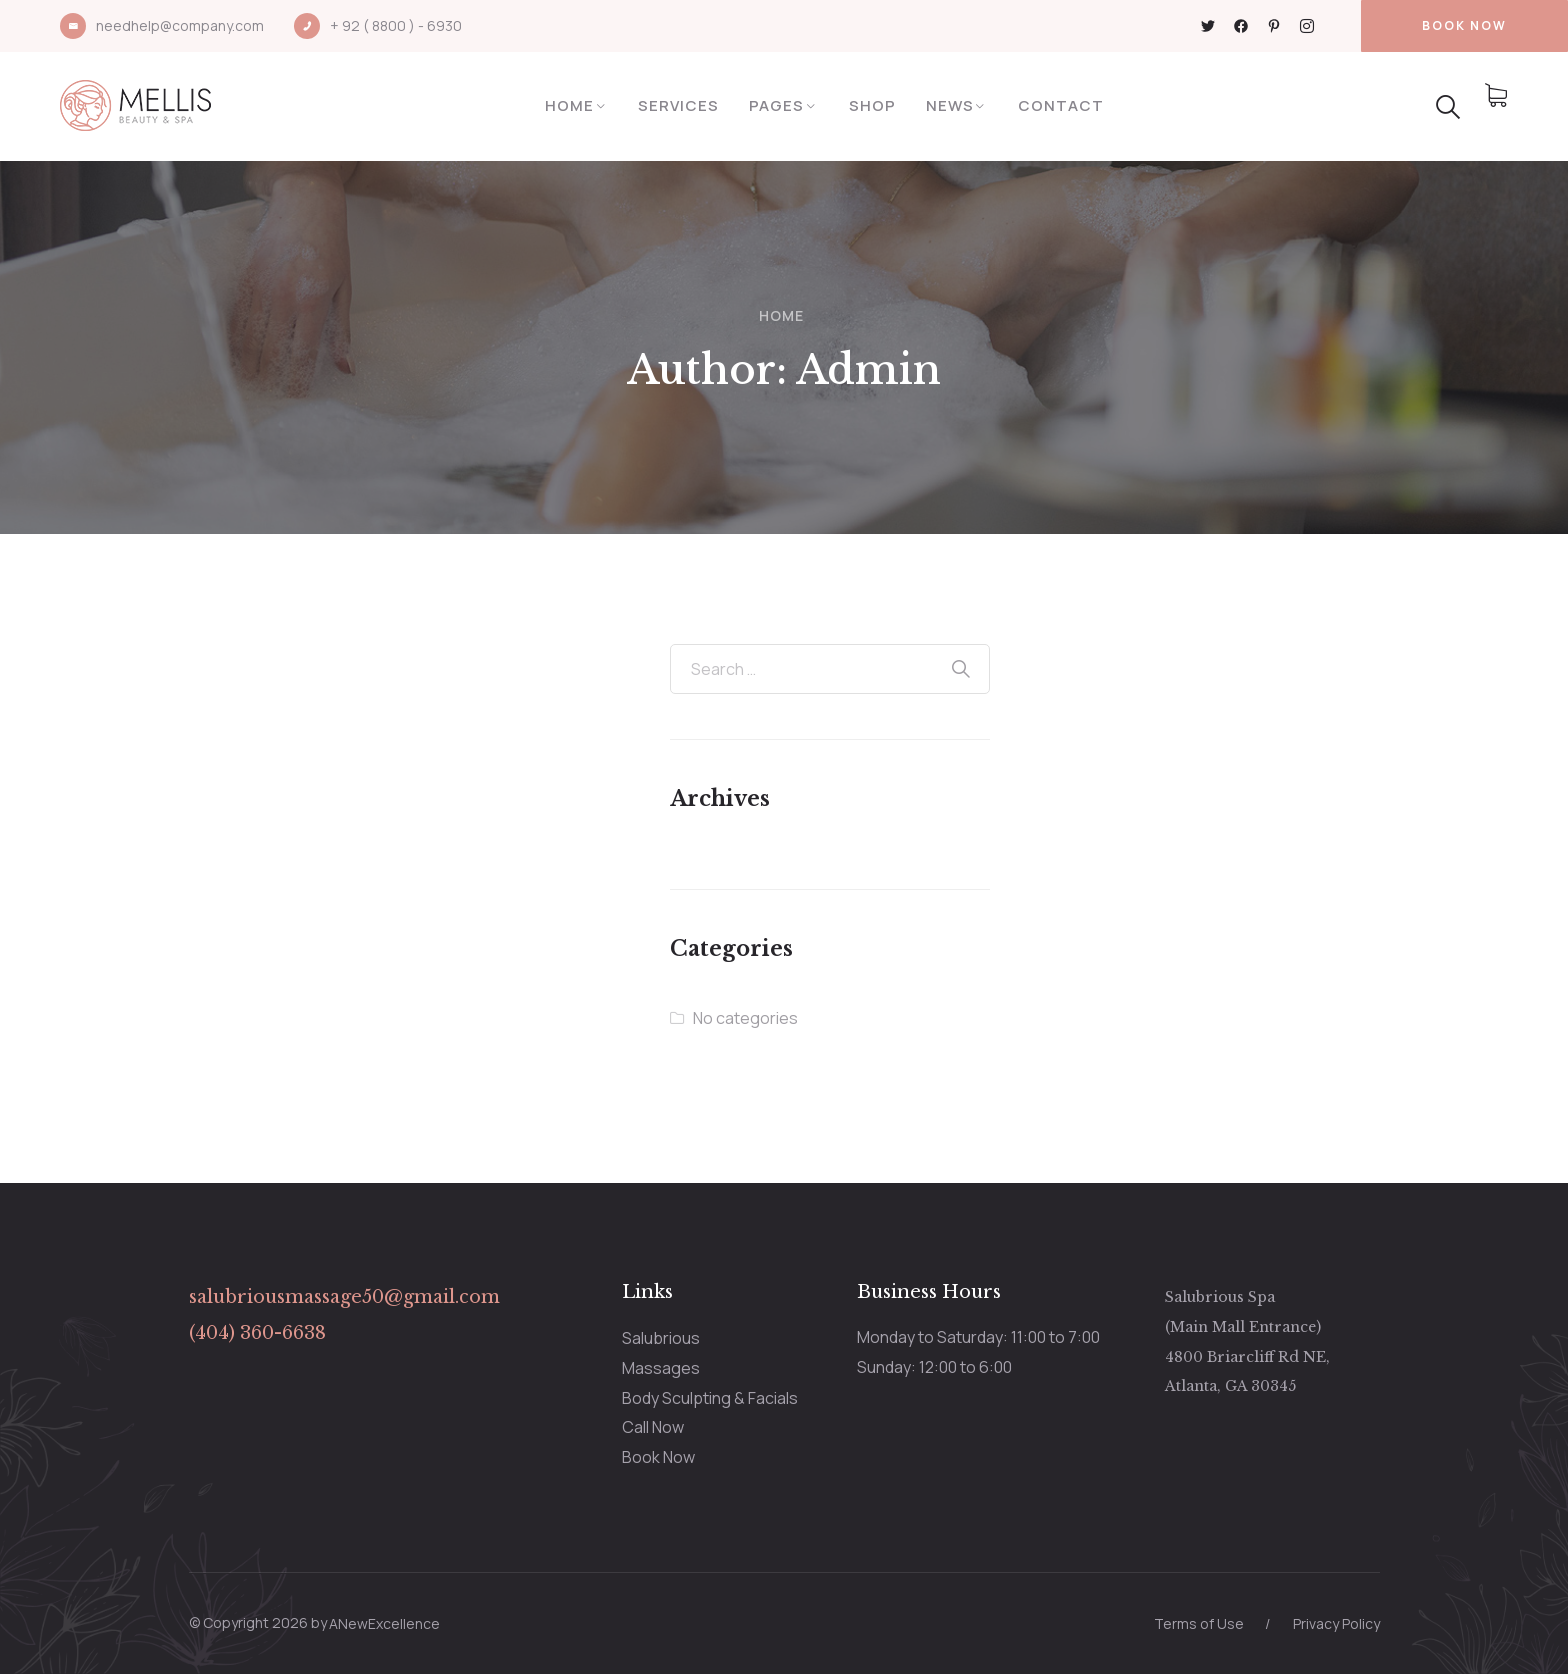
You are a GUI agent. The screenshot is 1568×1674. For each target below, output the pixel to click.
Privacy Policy (1336, 1623)
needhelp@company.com (180, 25)
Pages (776, 105)
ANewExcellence (384, 1623)
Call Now (653, 1427)
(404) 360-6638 (257, 1333)
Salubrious (661, 1338)
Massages (661, 1368)
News (950, 105)
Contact (1061, 105)
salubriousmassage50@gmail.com (344, 1297)
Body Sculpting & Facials (710, 1398)
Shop (872, 105)
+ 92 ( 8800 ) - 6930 (396, 25)
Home (569, 105)
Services (678, 105)
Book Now (658, 1457)
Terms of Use (1199, 1623)
